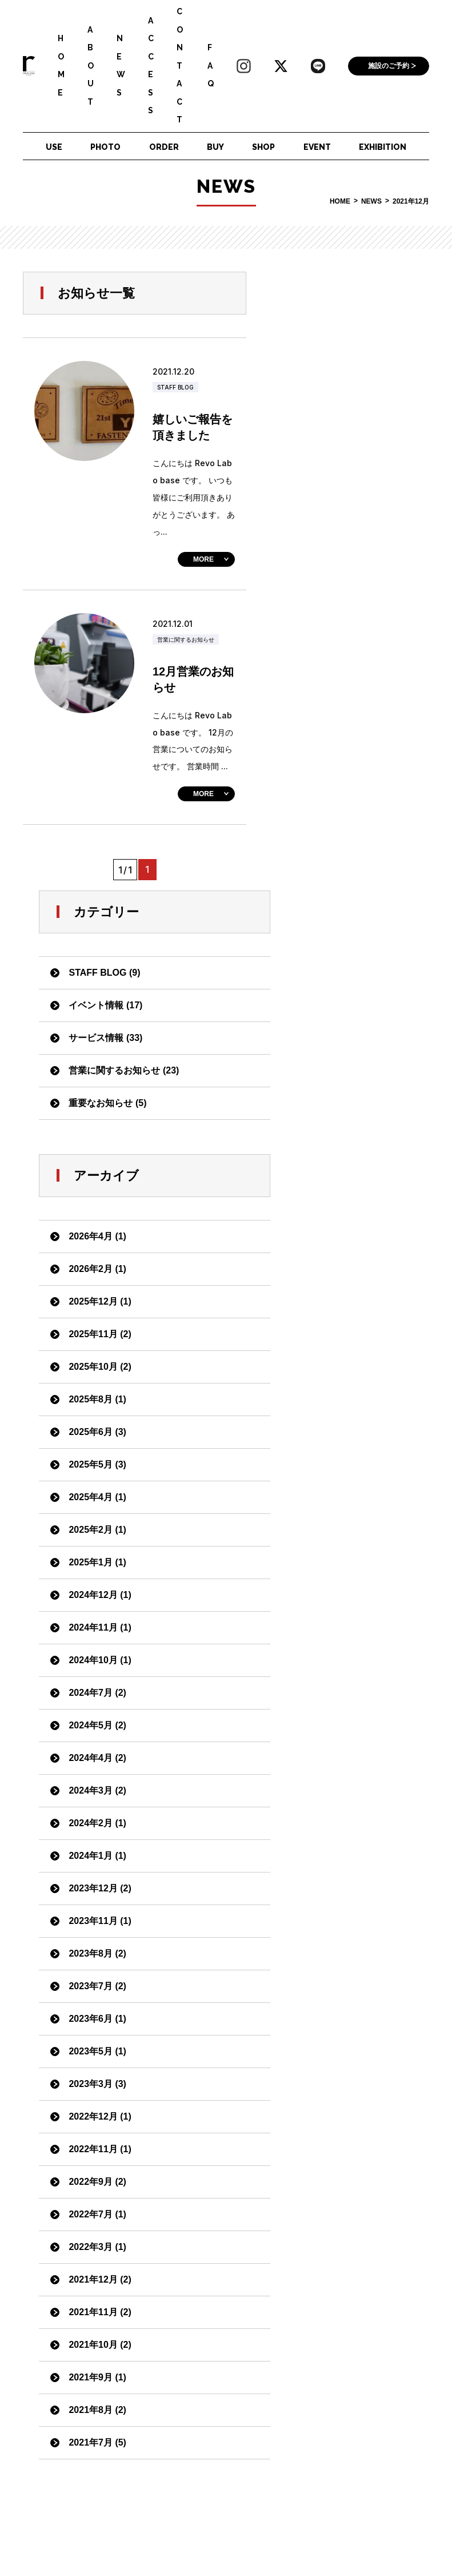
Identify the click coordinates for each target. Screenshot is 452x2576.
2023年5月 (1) (328, 1432)
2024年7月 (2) (328, 1074)
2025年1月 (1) (328, 943)
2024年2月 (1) (328, 1204)
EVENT (317, 147)
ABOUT (90, 65)
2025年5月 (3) (328, 845)
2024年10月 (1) (330, 1041)
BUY (215, 147)
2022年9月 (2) (328, 1563)
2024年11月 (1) (330, 1008)
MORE (203, 559)
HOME (61, 65)
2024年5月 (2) (328, 1106)
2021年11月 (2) (330, 1693)
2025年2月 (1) (328, 911)
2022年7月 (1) (328, 1595)
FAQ (210, 65)
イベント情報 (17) (336, 386)
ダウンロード (116, 2545)
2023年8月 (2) (328, 1334)
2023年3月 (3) (328, 1465)
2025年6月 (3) (328, 813)
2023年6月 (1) (328, 1400)
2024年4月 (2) (328, 1139)
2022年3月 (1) (328, 1628)
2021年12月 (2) (330, 1660)
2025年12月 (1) (330, 682)
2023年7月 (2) (328, 1367)
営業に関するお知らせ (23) (354, 451)
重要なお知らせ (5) (338, 484)
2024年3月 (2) (328, 1171)
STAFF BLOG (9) (334, 354)
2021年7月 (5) (328, 1823)
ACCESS (151, 66)
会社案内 (210, 2524)
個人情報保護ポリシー (135, 2524)
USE (54, 147)
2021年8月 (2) (328, 1791)
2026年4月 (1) (328, 617)
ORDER (164, 147)
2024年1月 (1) (328, 1237)
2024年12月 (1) (330, 976)
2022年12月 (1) (330, 1497)
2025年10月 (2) (330, 748)
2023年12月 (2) (330, 1269)
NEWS (121, 65)
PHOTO (105, 147)
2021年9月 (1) (328, 1758)
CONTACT (180, 65)
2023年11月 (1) (330, 1302)
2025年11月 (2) (330, 715)
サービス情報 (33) (336, 419)
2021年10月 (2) (330, 1726)
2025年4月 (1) (328, 878)
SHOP (263, 147)
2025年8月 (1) (328, 780)
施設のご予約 (388, 66)
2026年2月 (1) (328, 650)
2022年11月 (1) (330, 1530)
